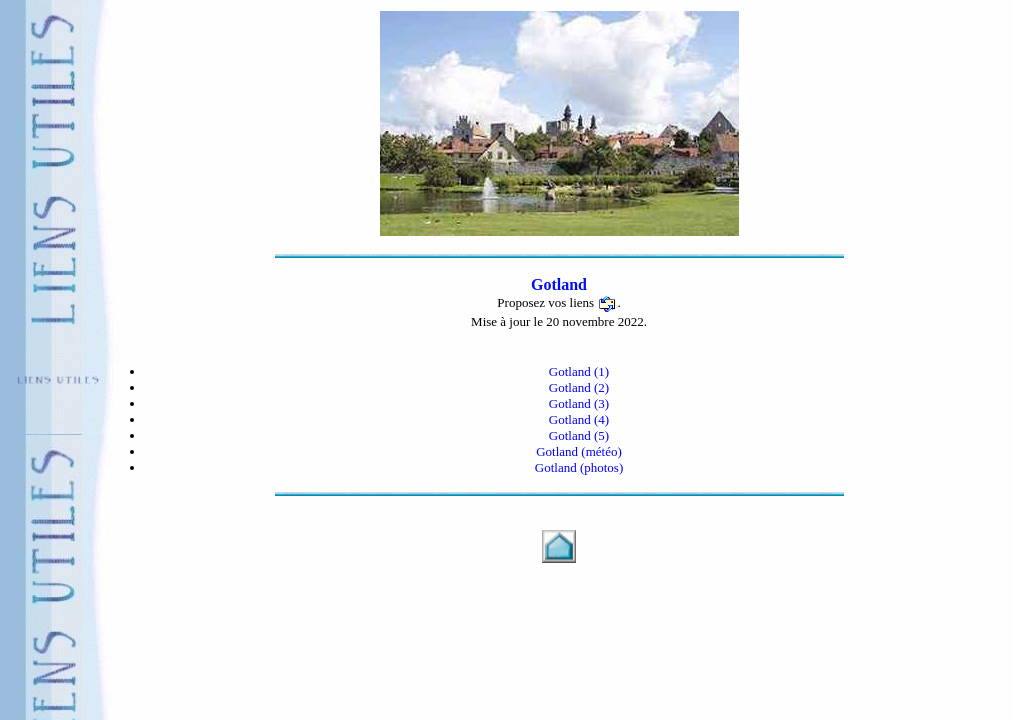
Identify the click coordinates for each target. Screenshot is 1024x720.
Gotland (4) (579, 419)
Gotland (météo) (579, 451)
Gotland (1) (579, 371)
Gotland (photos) (579, 467)
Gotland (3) (579, 403)
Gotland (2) (579, 387)
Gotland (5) (579, 435)
